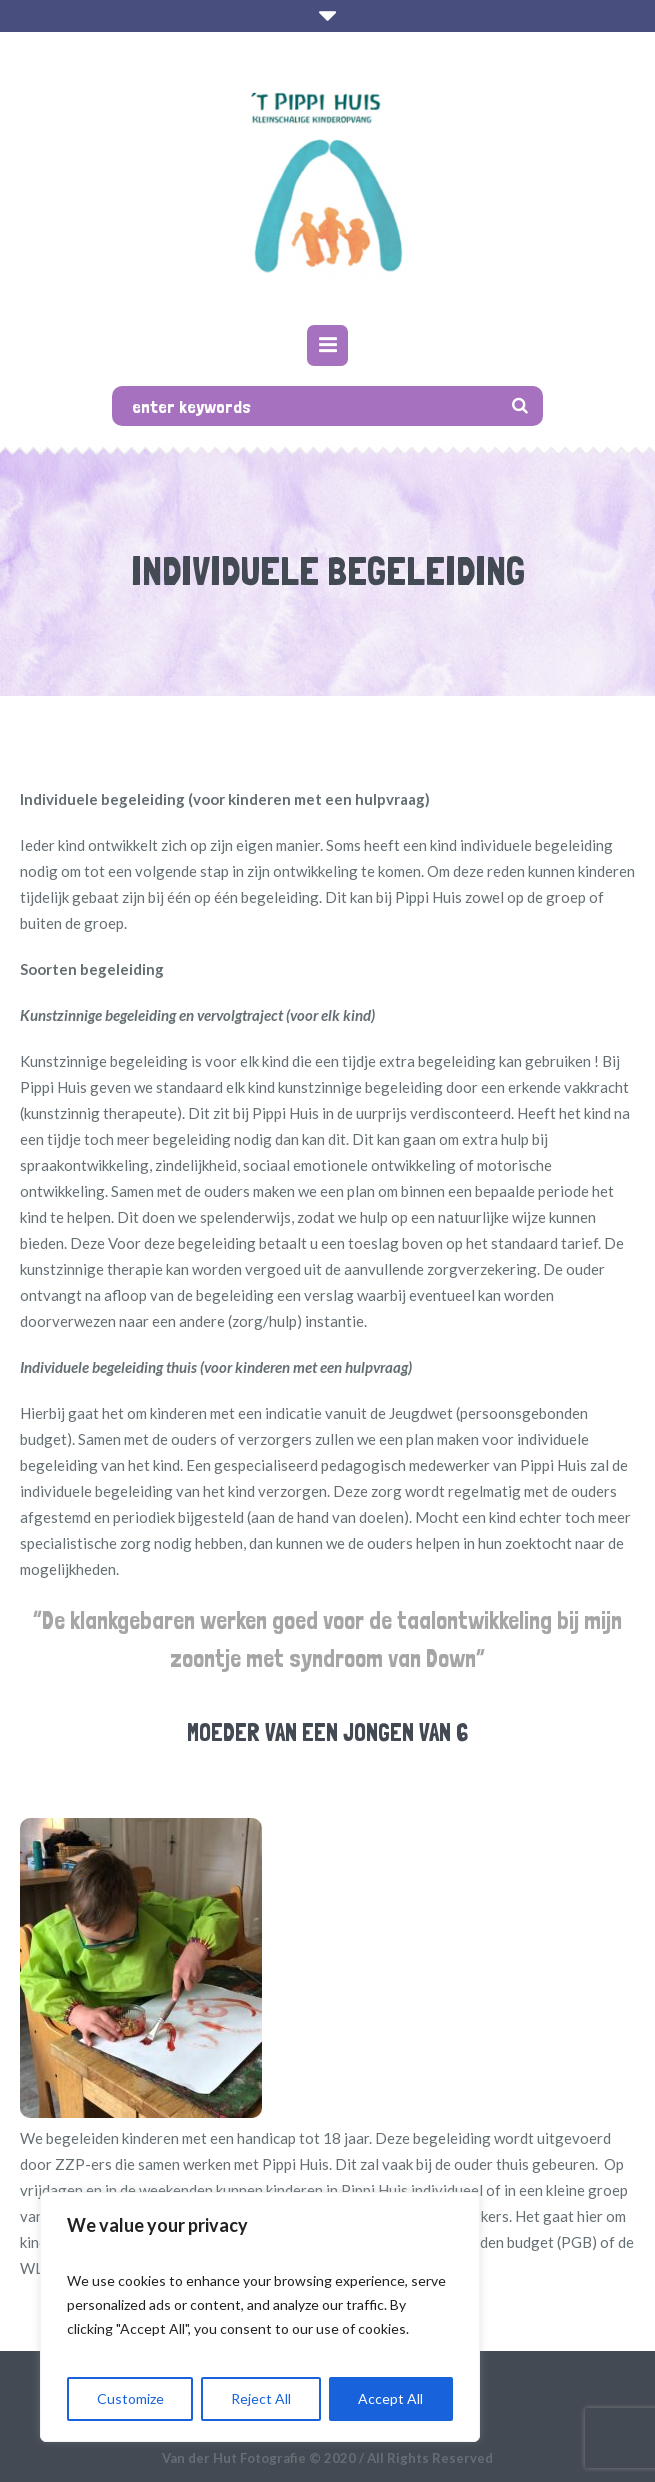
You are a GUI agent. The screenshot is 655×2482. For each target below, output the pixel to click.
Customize (130, 2398)
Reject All (261, 2398)
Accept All (390, 2398)
